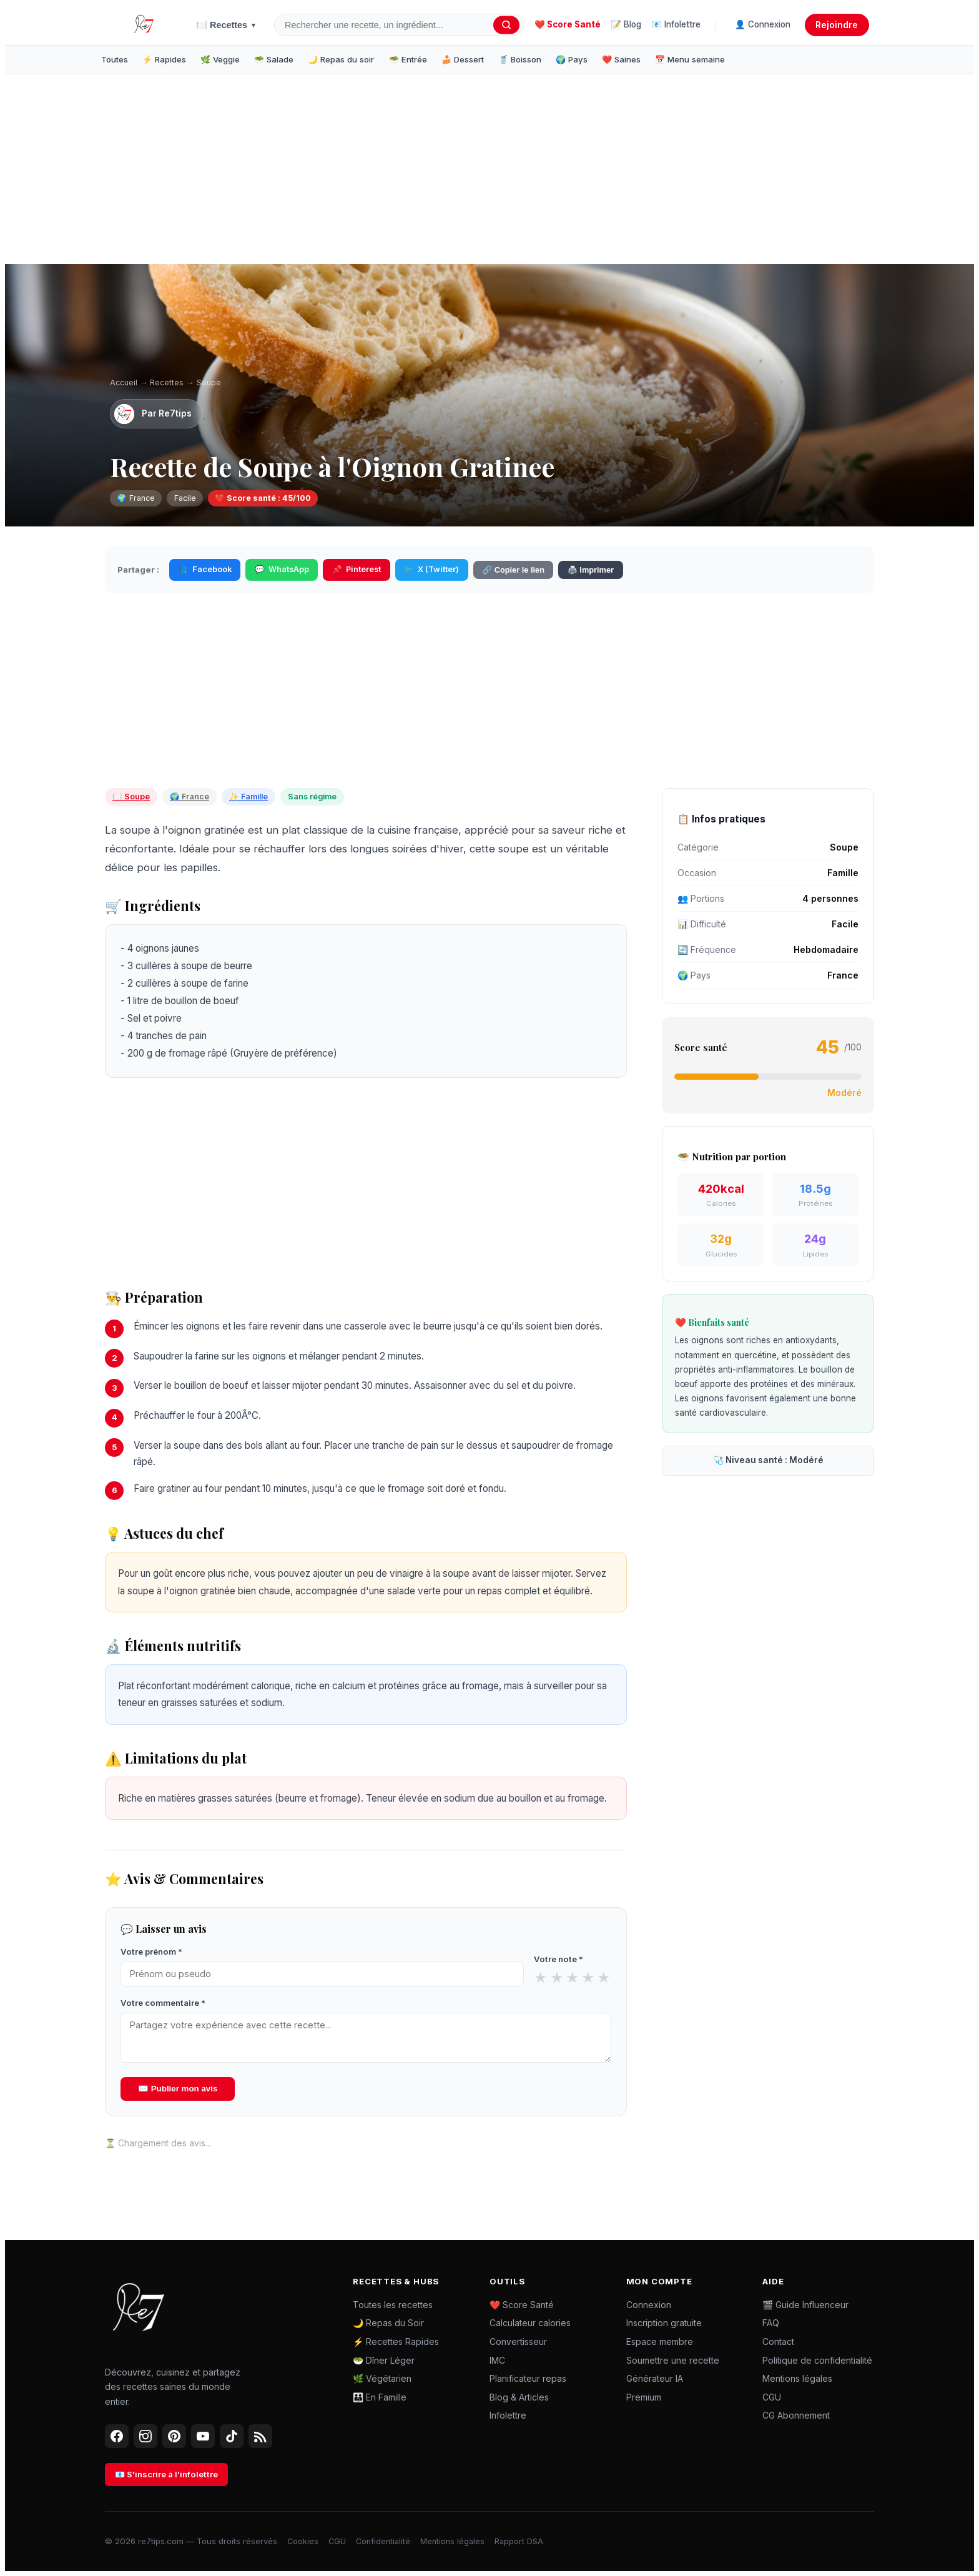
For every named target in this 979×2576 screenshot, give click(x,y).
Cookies (302, 2541)
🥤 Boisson (519, 59)
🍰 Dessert (462, 59)
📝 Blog (626, 24)
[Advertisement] (300, 171)
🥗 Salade (273, 59)
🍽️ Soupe (131, 796)
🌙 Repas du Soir (388, 2322)
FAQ (770, 2322)
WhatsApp (282, 569)
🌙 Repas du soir (341, 59)
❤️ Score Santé (567, 24)
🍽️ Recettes (226, 25)
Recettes (167, 382)
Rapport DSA (518, 2541)
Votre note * (558, 1959)
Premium (643, 2397)
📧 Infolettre (676, 24)
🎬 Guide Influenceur (805, 2304)
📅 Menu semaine (690, 59)
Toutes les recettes (393, 2304)
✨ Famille (248, 796)
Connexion (648, 2304)
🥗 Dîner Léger (384, 2360)
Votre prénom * (151, 1952)
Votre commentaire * (163, 2003)
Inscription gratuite (664, 2322)
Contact (778, 2341)
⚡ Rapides (164, 59)
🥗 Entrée (408, 59)
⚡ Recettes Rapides (396, 2341)
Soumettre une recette (672, 2360)
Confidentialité (383, 2541)
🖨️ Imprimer (591, 570)
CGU (771, 2397)
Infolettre (508, 2415)
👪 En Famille (379, 2397)
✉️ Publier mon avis (177, 2088)
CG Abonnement (796, 2415)
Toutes (114, 59)
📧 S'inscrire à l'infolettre (166, 2474)
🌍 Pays (572, 59)
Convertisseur (518, 2341)
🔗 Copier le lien (513, 570)
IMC (497, 2360)
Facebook (204, 569)
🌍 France (189, 796)
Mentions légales (797, 2378)
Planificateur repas (528, 2378)
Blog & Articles (519, 2397)
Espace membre (659, 2341)
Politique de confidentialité (817, 2360)
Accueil (123, 382)
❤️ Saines (621, 59)
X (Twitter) (431, 569)
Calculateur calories (530, 2322)
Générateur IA (654, 2378)
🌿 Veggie (220, 59)
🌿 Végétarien (382, 2378)
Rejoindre (836, 24)
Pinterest (356, 569)
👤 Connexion (762, 24)
